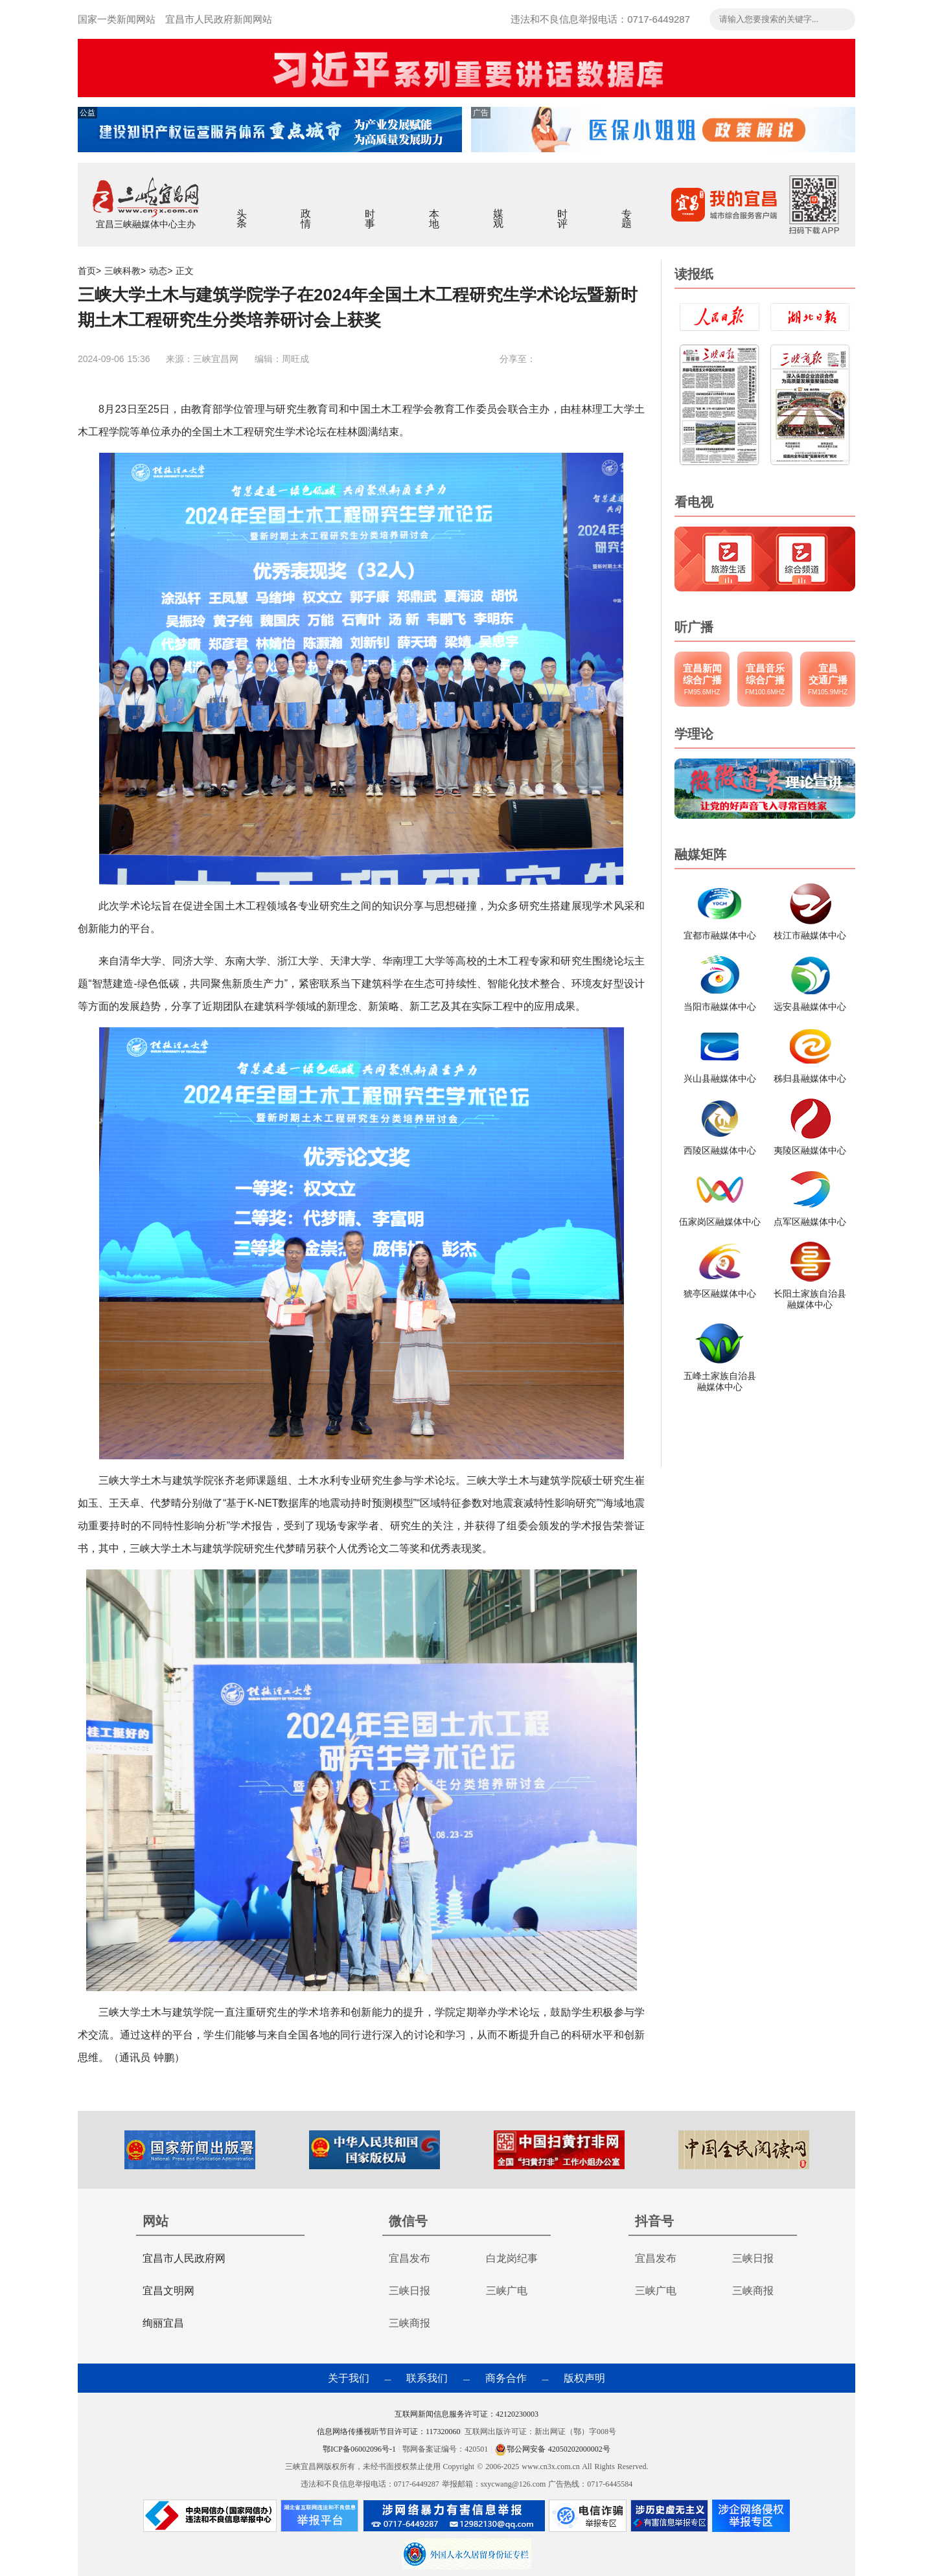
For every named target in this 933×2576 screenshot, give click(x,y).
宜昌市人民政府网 (184, 2258)
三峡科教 (122, 271)
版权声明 (584, 2378)
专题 (626, 210)
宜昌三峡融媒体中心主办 (146, 224)
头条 (242, 210)
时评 (562, 210)
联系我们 (427, 2378)
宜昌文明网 (168, 2290)
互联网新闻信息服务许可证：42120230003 (466, 2414)
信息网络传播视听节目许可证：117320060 (389, 2431)
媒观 (498, 210)
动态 (158, 271)
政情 (306, 210)
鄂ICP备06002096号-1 (360, 2449)
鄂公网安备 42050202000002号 (552, 2449)
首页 (87, 271)
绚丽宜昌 (163, 2323)
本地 (434, 210)
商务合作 (506, 2378)
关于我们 (348, 2378)
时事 (370, 210)
